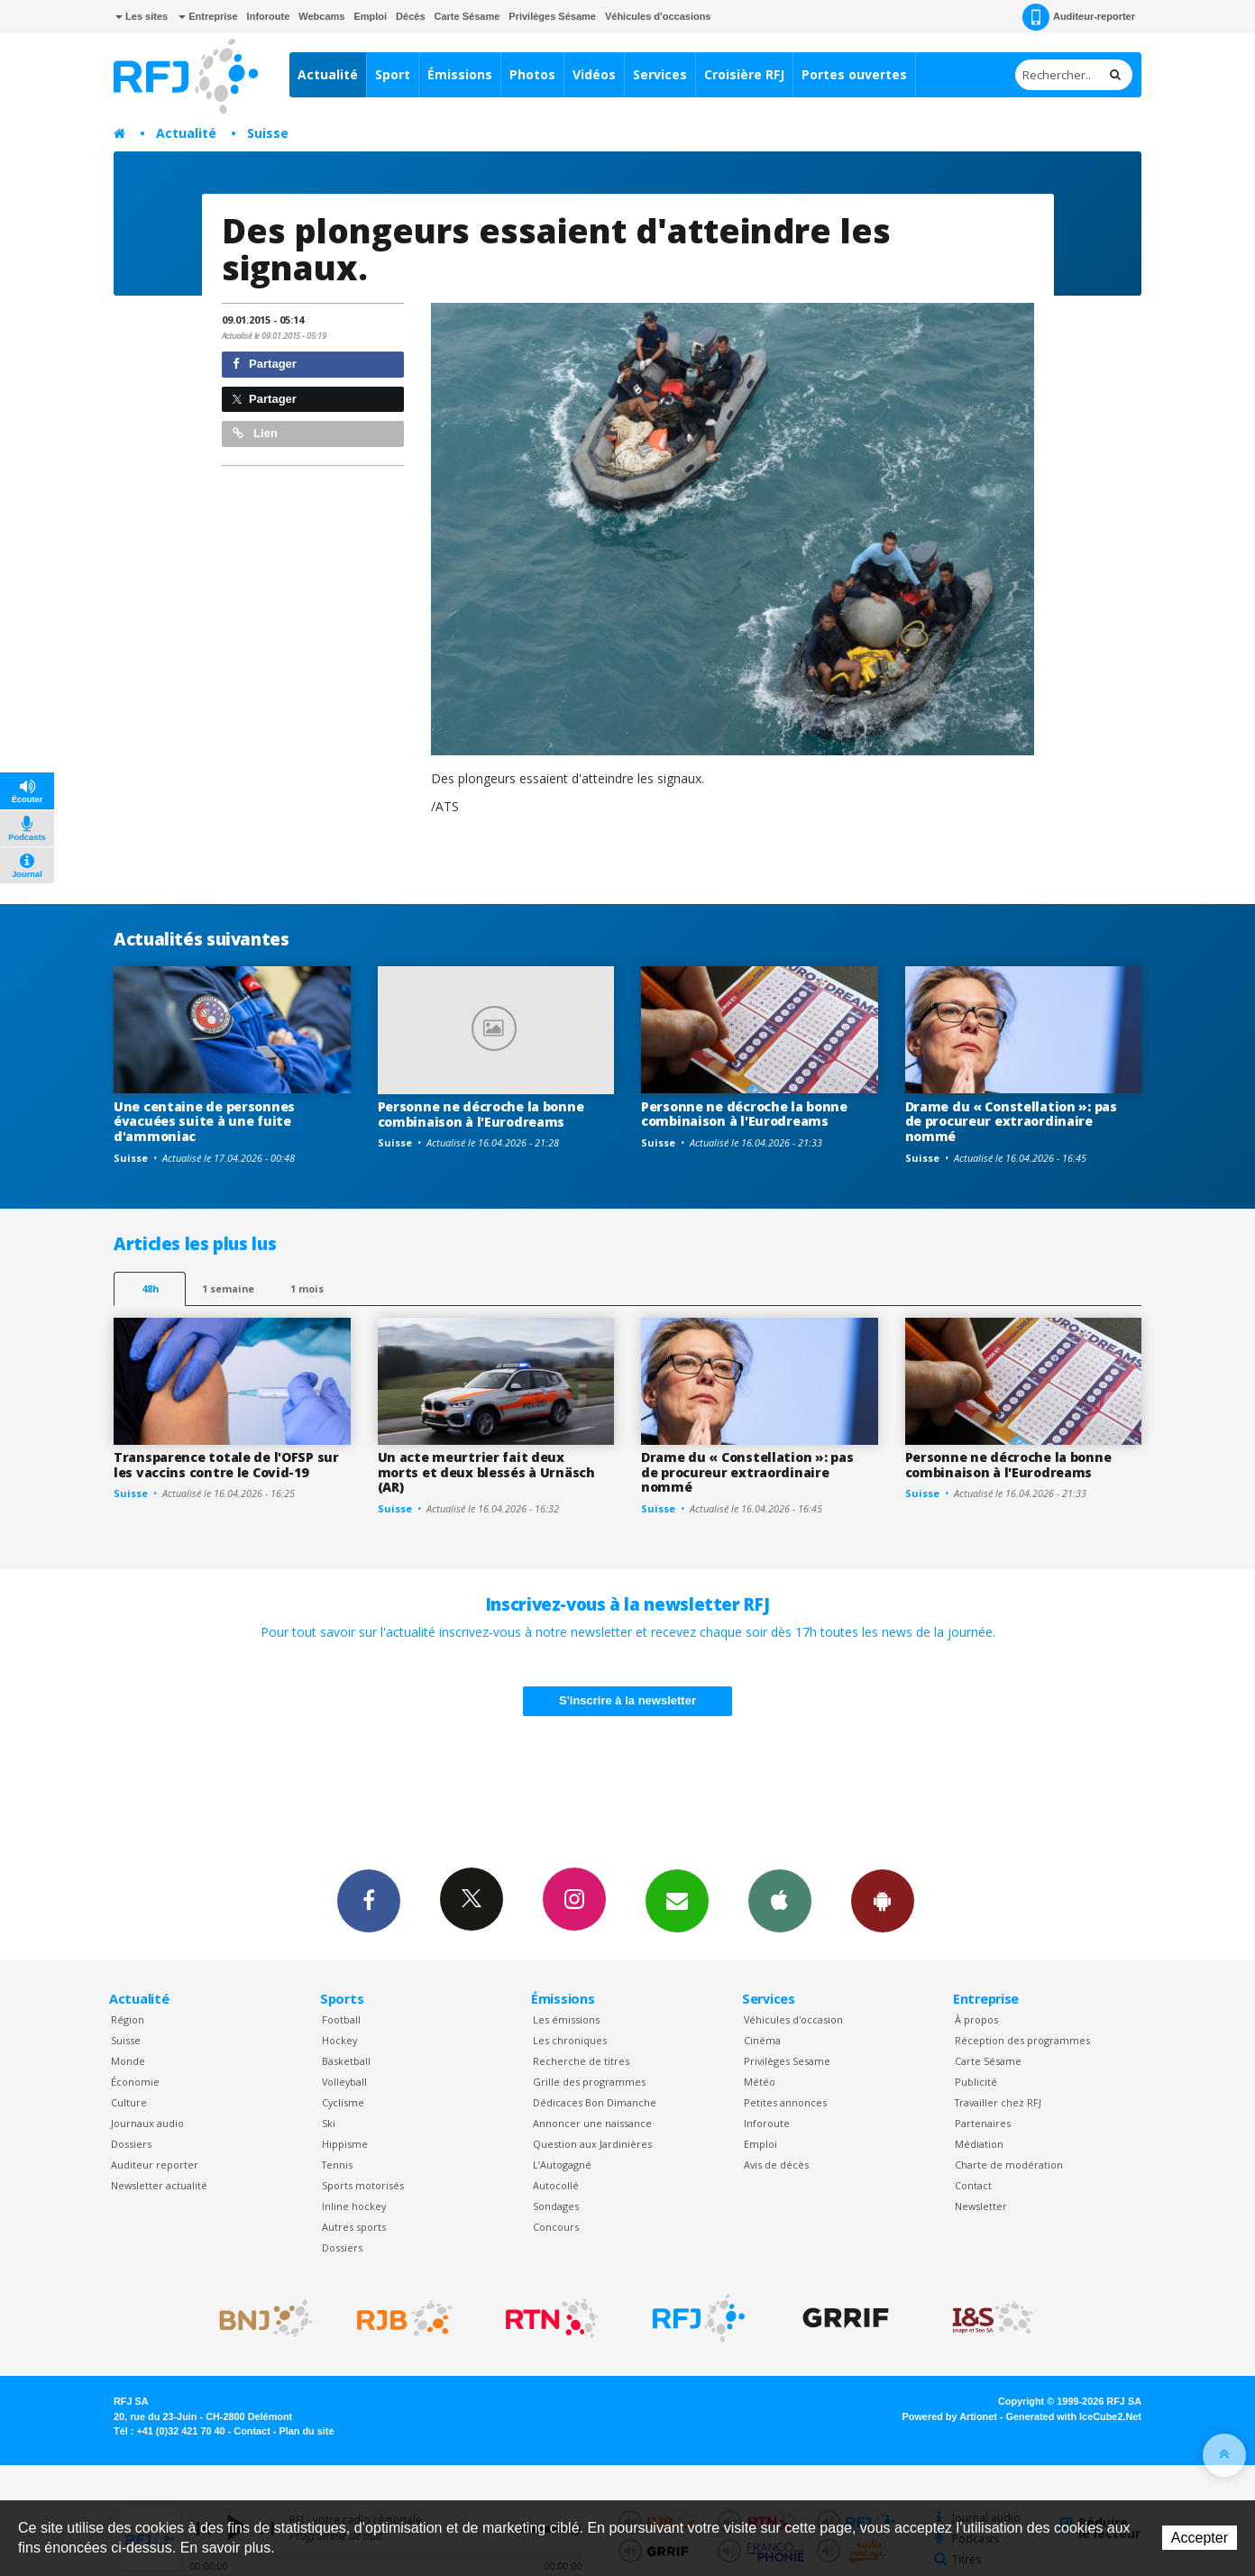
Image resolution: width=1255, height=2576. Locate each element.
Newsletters (677, 1900)
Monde (128, 2061)
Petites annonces (785, 2102)
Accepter (1199, 2537)
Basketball (346, 2061)
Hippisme (345, 2144)
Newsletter (981, 2206)
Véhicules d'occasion (793, 2019)
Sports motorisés (363, 2185)
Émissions (459, 74)
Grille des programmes (589, 2081)
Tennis (337, 2164)
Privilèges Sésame (552, 16)
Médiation (979, 2144)
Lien (255, 433)
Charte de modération (1009, 2164)
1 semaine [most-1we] (228, 1288)
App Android (882, 1900)
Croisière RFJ (744, 74)
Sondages (556, 2206)
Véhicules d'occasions (658, 16)
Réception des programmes (1022, 2040)
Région (127, 2019)
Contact (973, 2185)
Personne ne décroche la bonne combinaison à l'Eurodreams (481, 1114)
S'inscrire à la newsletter (627, 1700)
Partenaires (983, 2123)
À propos (976, 2019)
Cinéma (762, 2040)
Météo (759, 2081)
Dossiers (131, 2144)
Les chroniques (570, 2040)
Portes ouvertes (854, 74)
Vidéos (594, 74)
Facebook (368, 1900)
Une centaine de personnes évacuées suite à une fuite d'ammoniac (204, 1122)
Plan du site (306, 2430)
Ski (328, 2123)
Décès (410, 16)
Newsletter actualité (159, 2185)
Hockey (339, 2040)
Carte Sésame (467, 16)
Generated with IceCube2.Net (1073, 2416)
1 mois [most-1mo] (307, 1288)
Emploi (370, 16)
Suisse (268, 133)
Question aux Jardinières (592, 2144)
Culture (129, 2102)
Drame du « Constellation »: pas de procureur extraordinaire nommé (1011, 1122)
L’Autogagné (562, 2164)
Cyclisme (343, 2102)
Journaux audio (147, 2123)
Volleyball (344, 2081)
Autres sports (354, 2227)
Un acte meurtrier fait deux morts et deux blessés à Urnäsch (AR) (486, 1472)
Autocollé (556, 2185)
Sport (392, 74)
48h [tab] (150, 1288)
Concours (556, 2227)
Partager (265, 363)
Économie (135, 2081)
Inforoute (268, 16)
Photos (532, 74)
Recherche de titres (581, 2061)
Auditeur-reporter (1078, 17)
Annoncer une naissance (592, 2123)
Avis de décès (776, 2164)
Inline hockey (354, 2206)
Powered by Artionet (949, 2416)
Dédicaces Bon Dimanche (594, 2102)
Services (660, 74)
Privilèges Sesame (787, 2061)
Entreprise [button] (208, 16)
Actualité (328, 74)
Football (341, 2019)
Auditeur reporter (154, 2164)
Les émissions (566, 2019)
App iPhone (779, 1900)
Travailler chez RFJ (998, 2102)
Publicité (976, 2081)
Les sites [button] (141, 16)
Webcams (321, 16)
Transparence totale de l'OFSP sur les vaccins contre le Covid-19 (226, 1464)
